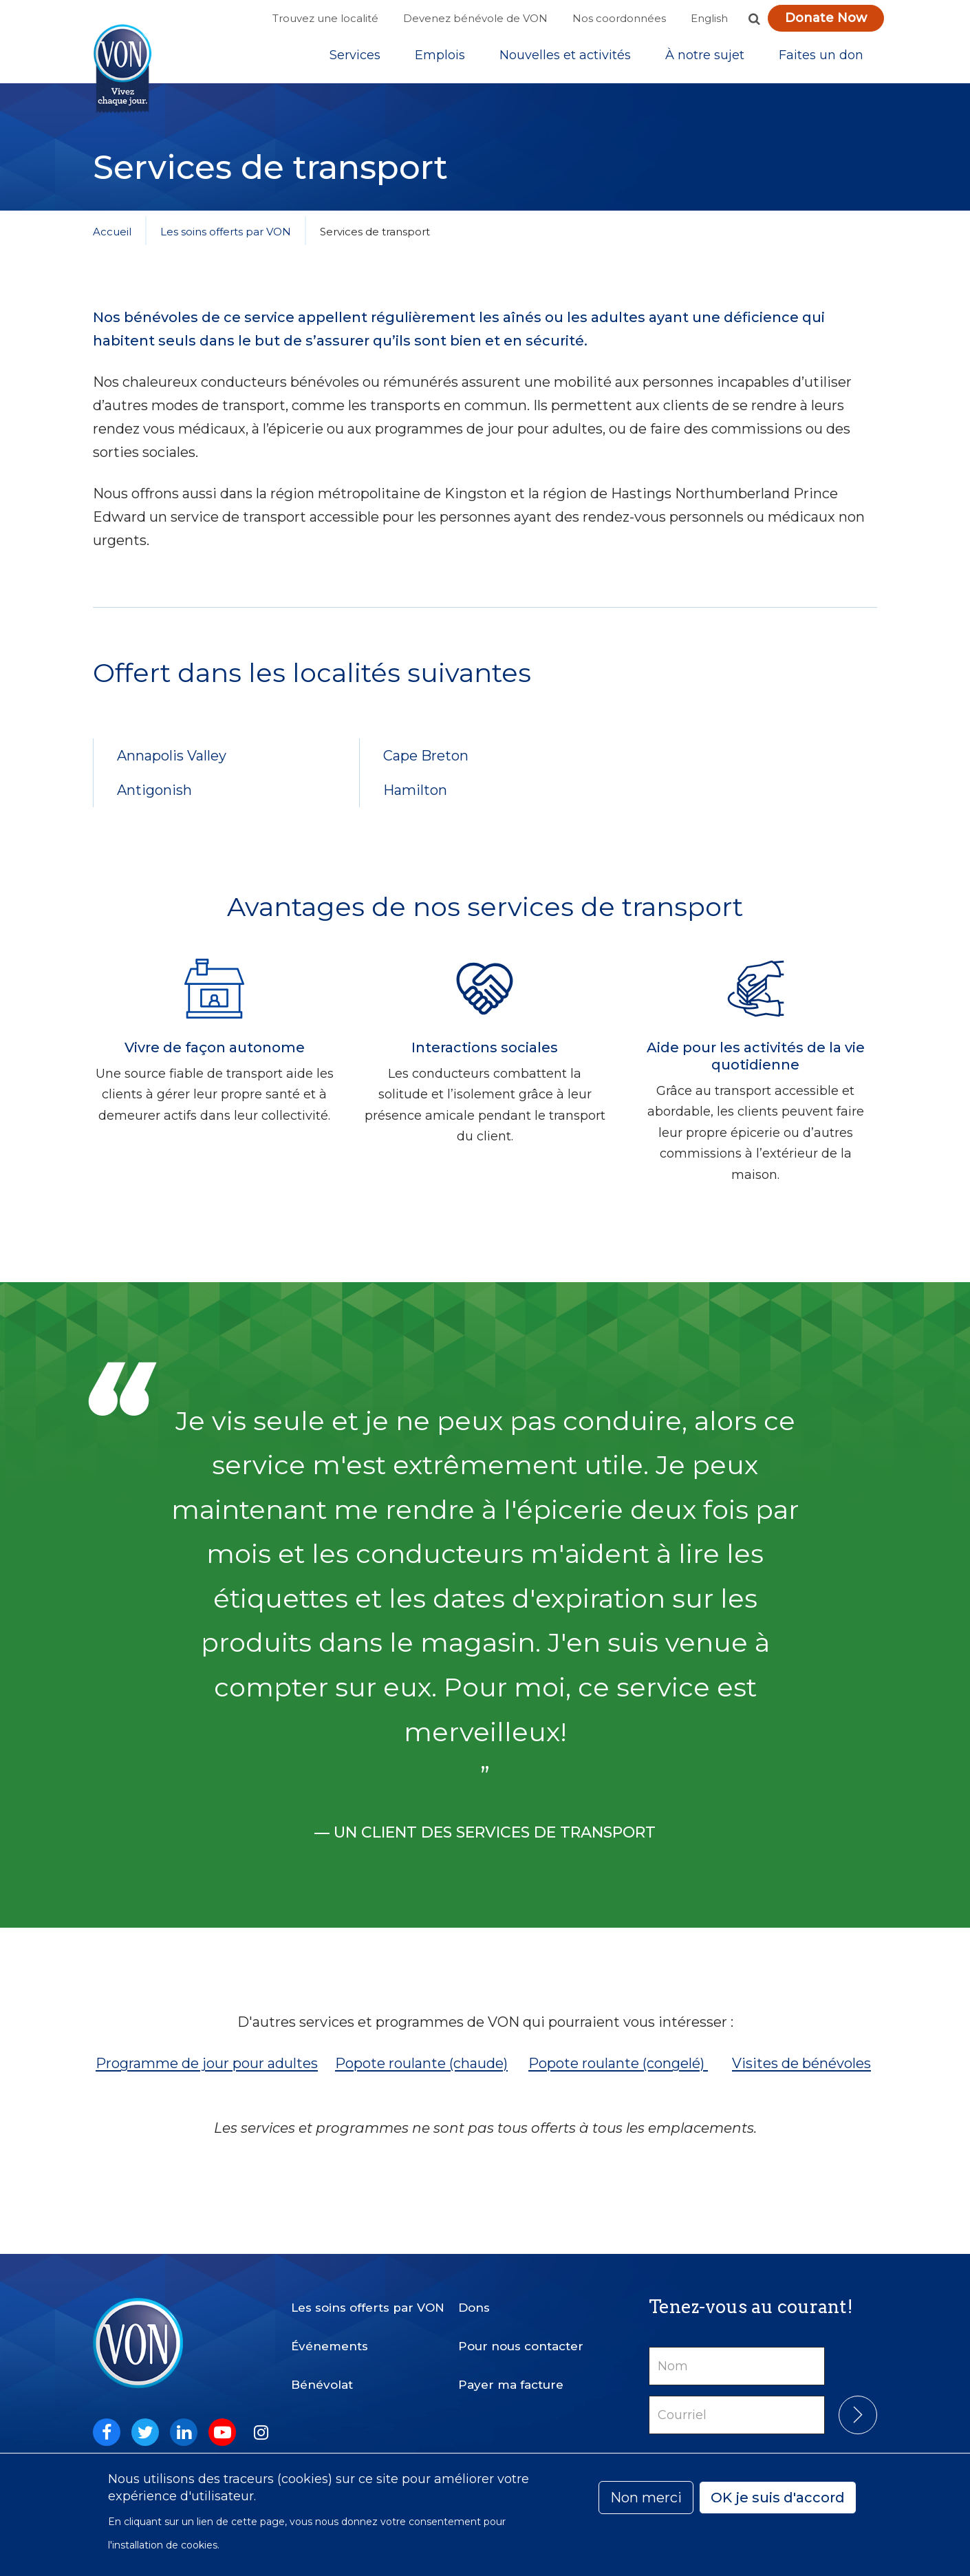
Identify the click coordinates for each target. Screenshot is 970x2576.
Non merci (646, 2497)
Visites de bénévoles (801, 2076)
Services (355, 61)
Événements (329, 2335)
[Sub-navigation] (355, 61)
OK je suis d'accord (778, 2497)
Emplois (440, 61)
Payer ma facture (510, 2374)
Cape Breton (425, 768)
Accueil (112, 244)
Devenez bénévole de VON (475, 18)
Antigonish (154, 802)
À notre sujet (704, 61)
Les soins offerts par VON (225, 244)
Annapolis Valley (171, 768)
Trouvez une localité (325, 18)
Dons (474, 2296)
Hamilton (415, 802)
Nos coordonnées (619, 18)
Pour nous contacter (520, 2335)
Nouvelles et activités (565, 61)
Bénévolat (322, 2374)
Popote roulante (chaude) (421, 2076)
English (709, 18)
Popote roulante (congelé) (618, 2076)
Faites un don (821, 61)
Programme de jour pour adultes (207, 2076)
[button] (754, 18)
